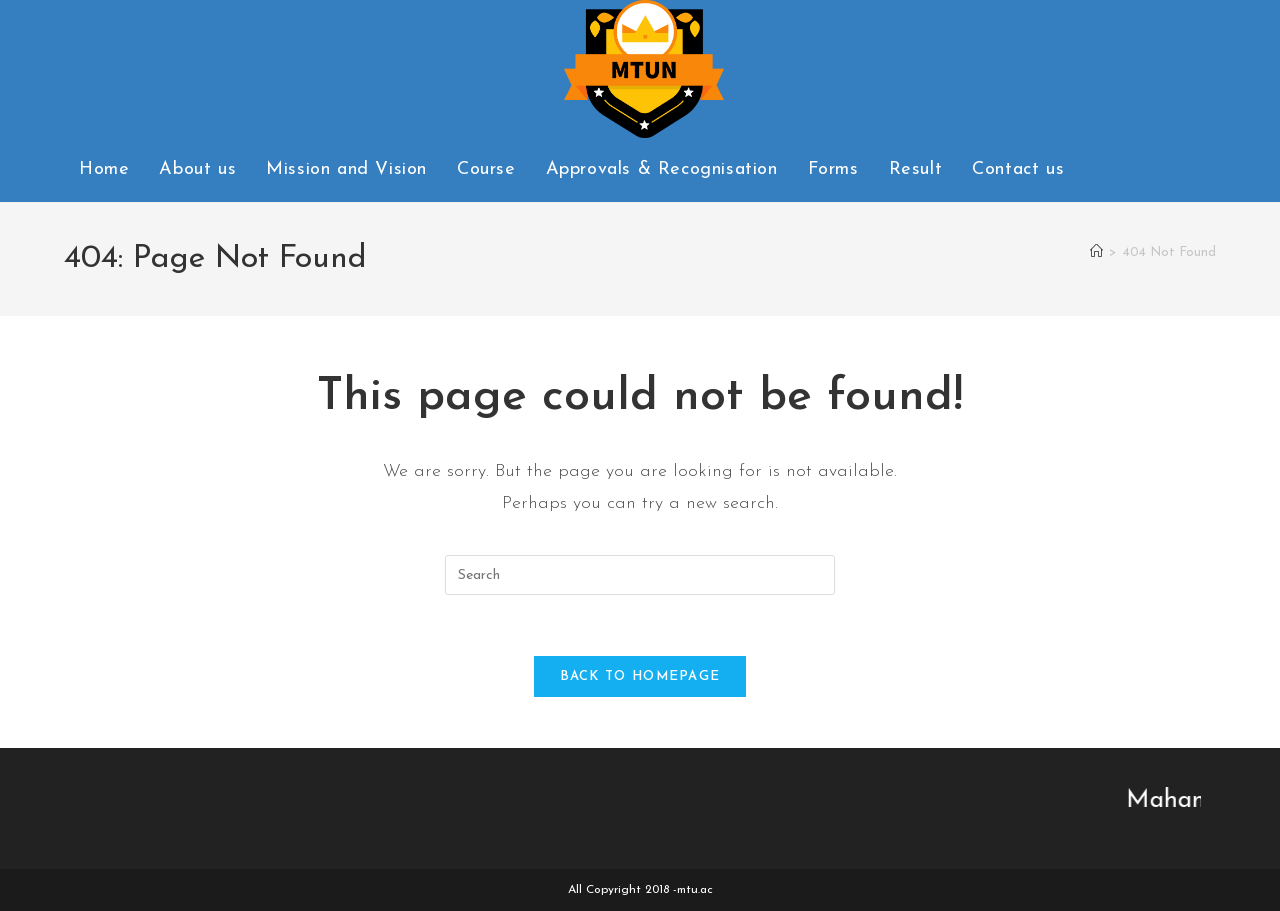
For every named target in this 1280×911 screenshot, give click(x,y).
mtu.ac (695, 890)
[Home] (1096, 252)
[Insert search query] (640, 575)
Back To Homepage (640, 676)
